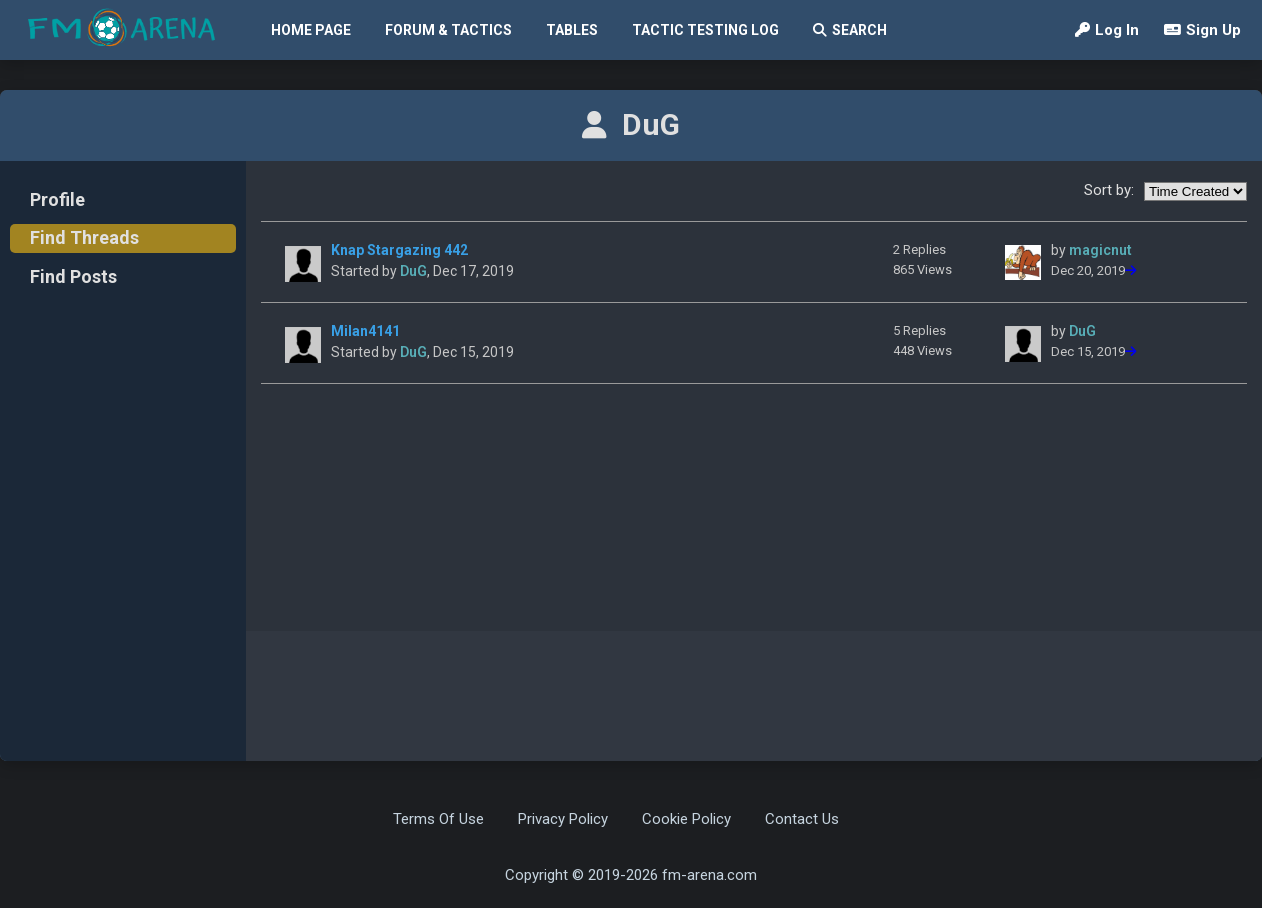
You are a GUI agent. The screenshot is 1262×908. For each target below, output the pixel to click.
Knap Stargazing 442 (399, 250)
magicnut (1100, 250)
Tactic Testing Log (705, 30)
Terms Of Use (438, 819)
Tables (572, 30)
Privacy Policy (563, 819)
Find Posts (73, 276)
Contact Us (802, 819)
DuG (413, 271)
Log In (1107, 30)
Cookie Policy (686, 819)
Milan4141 (365, 331)
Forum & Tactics (448, 30)
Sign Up (1202, 30)
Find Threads (84, 237)
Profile (57, 199)
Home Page (311, 30)
